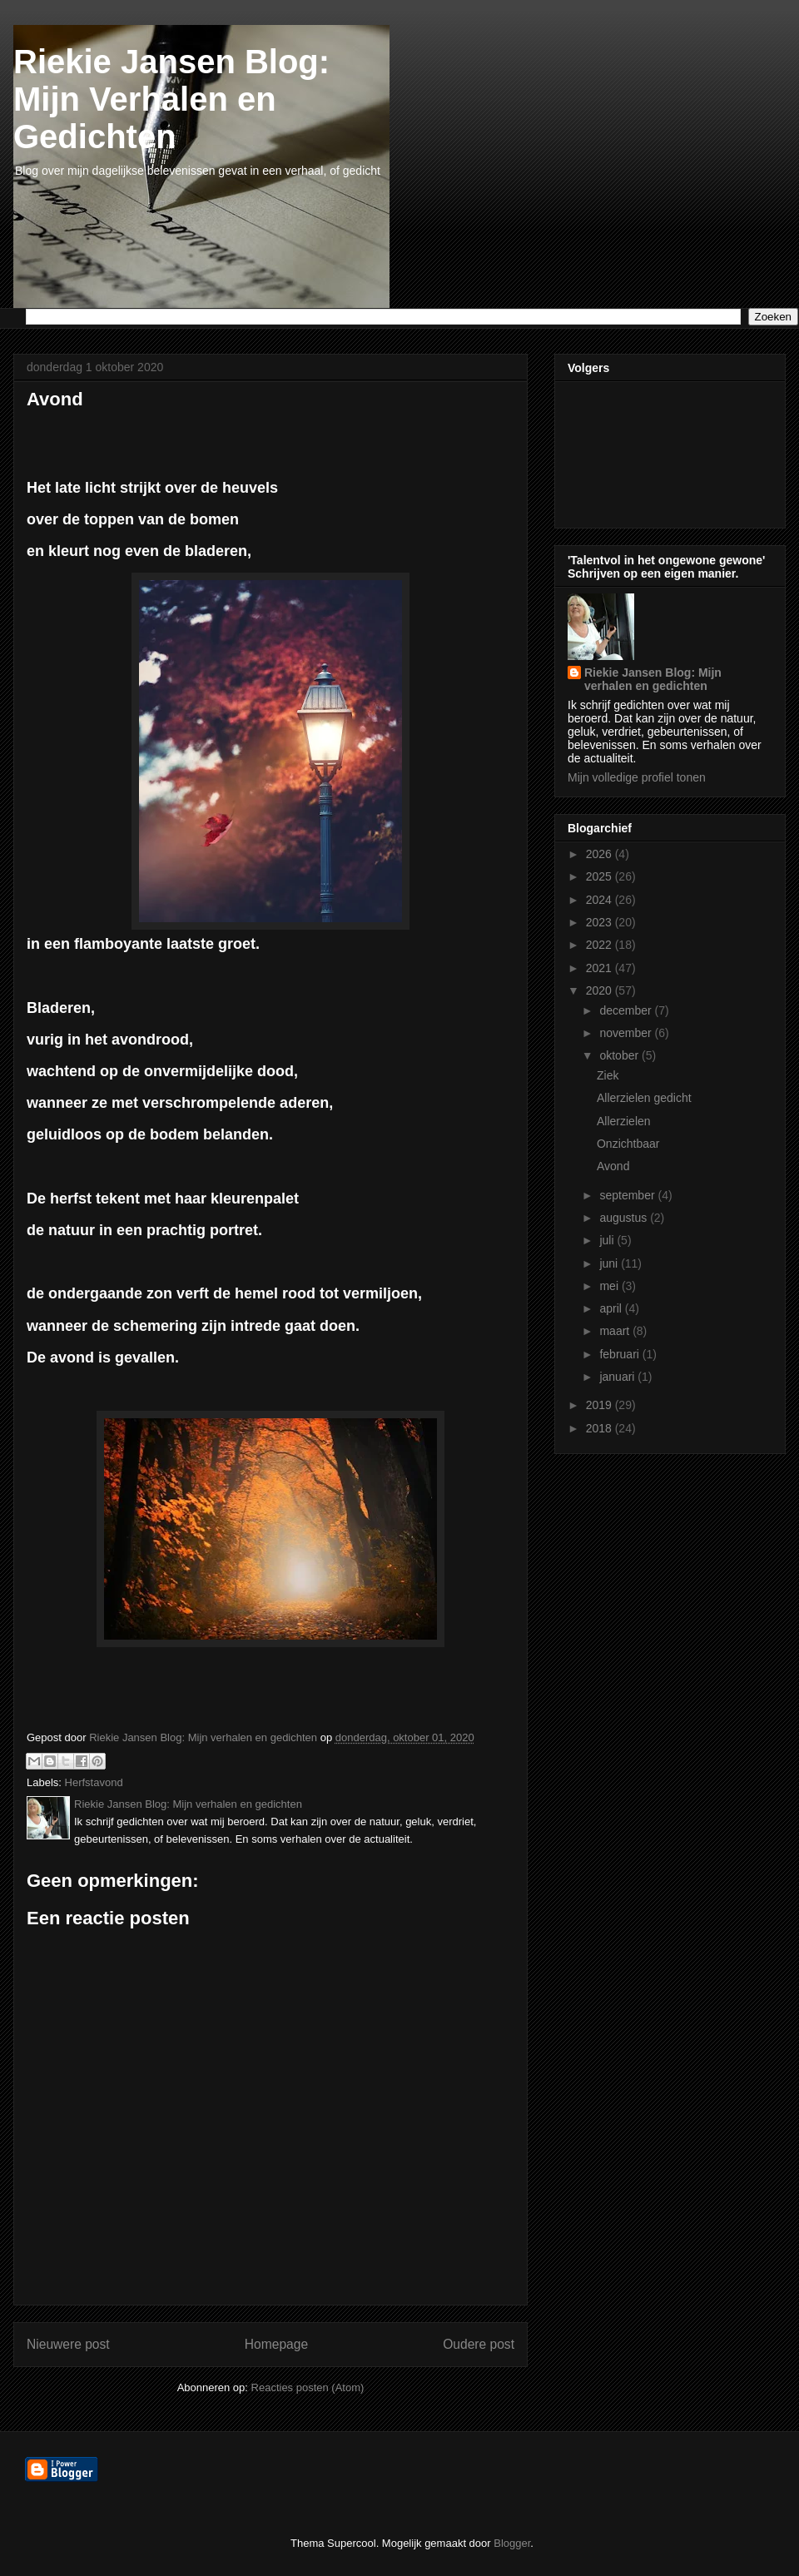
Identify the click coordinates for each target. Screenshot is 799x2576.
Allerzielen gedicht (644, 1097)
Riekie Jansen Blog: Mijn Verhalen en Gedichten (171, 99)
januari (618, 1376)
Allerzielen (624, 1121)
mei (610, 1286)
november (626, 1033)
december (626, 1010)
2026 (600, 854)
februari (620, 1354)
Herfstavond (94, 1782)
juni (610, 1263)
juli (608, 1240)
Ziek (607, 1075)
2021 (600, 968)
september (628, 1195)
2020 (600, 990)
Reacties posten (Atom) (308, 2387)
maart (616, 1331)
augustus (624, 1217)
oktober (620, 1055)
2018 (600, 1428)
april (611, 1308)
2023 (600, 922)
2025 (600, 876)
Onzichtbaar (628, 1143)
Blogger (512, 2543)
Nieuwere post (68, 2344)
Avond (613, 1166)
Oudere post (478, 2344)
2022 (600, 944)
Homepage (276, 2344)
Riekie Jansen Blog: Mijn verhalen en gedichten (653, 679)
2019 (600, 1405)
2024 (600, 899)
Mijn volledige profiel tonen (637, 777)
